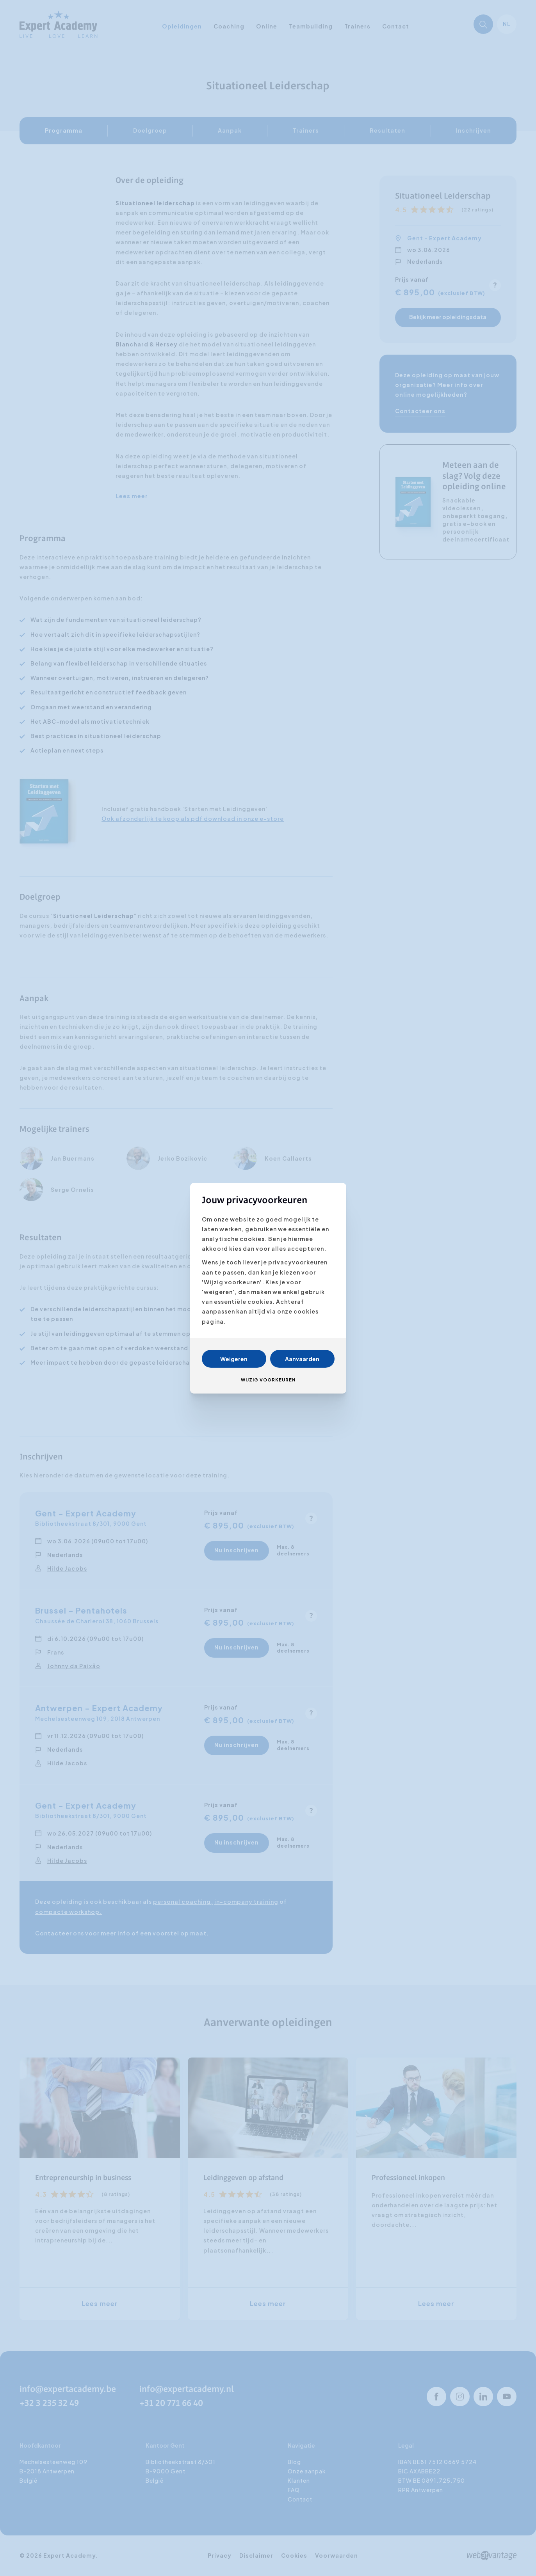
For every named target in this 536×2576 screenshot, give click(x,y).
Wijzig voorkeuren (268, 1379)
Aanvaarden (302, 1358)
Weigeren (234, 1358)
